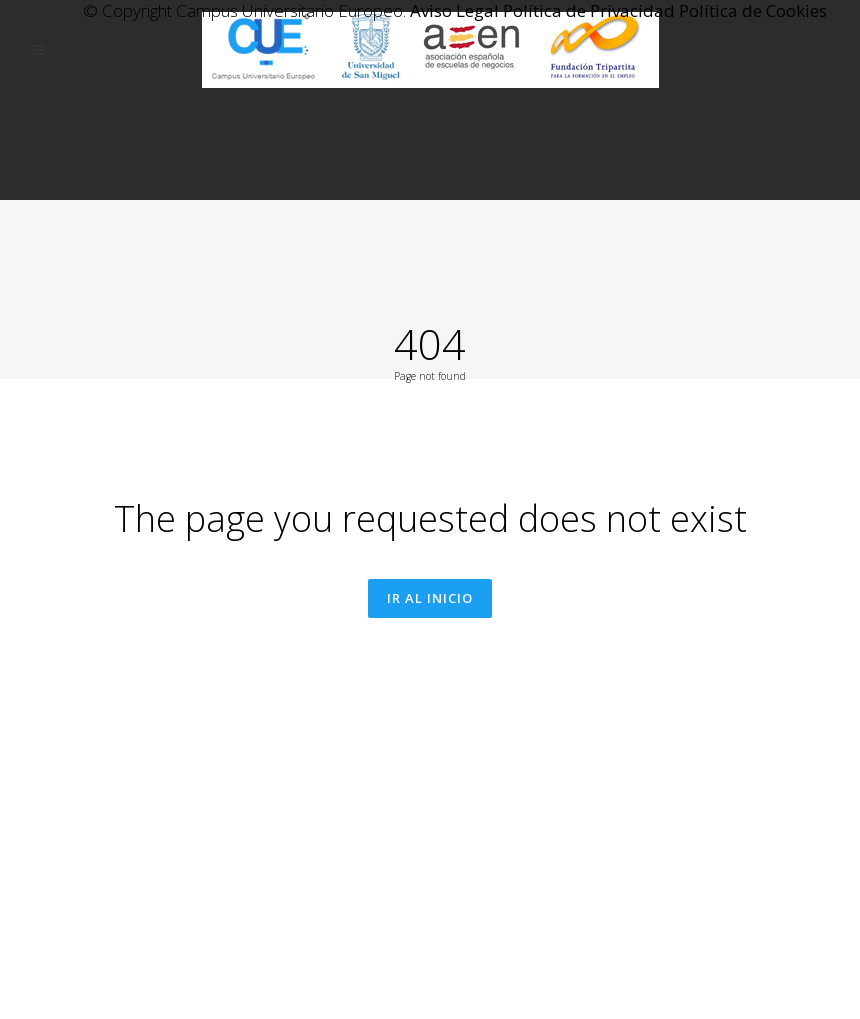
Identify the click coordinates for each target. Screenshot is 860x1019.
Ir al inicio (430, 700)
